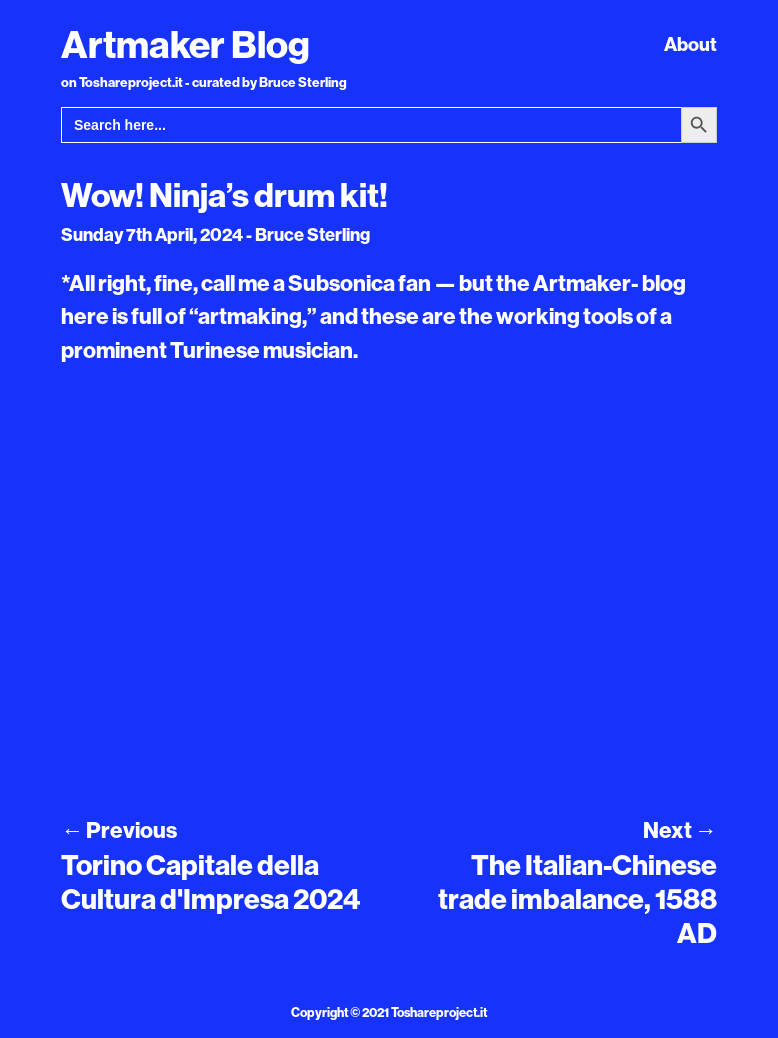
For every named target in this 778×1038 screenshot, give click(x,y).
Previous (119, 830)
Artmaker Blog (185, 44)
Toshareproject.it (439, 1012)
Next (680, 830)
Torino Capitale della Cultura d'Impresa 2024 (210, 881)
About (690, 44)
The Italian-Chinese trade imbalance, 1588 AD (577, 898)
